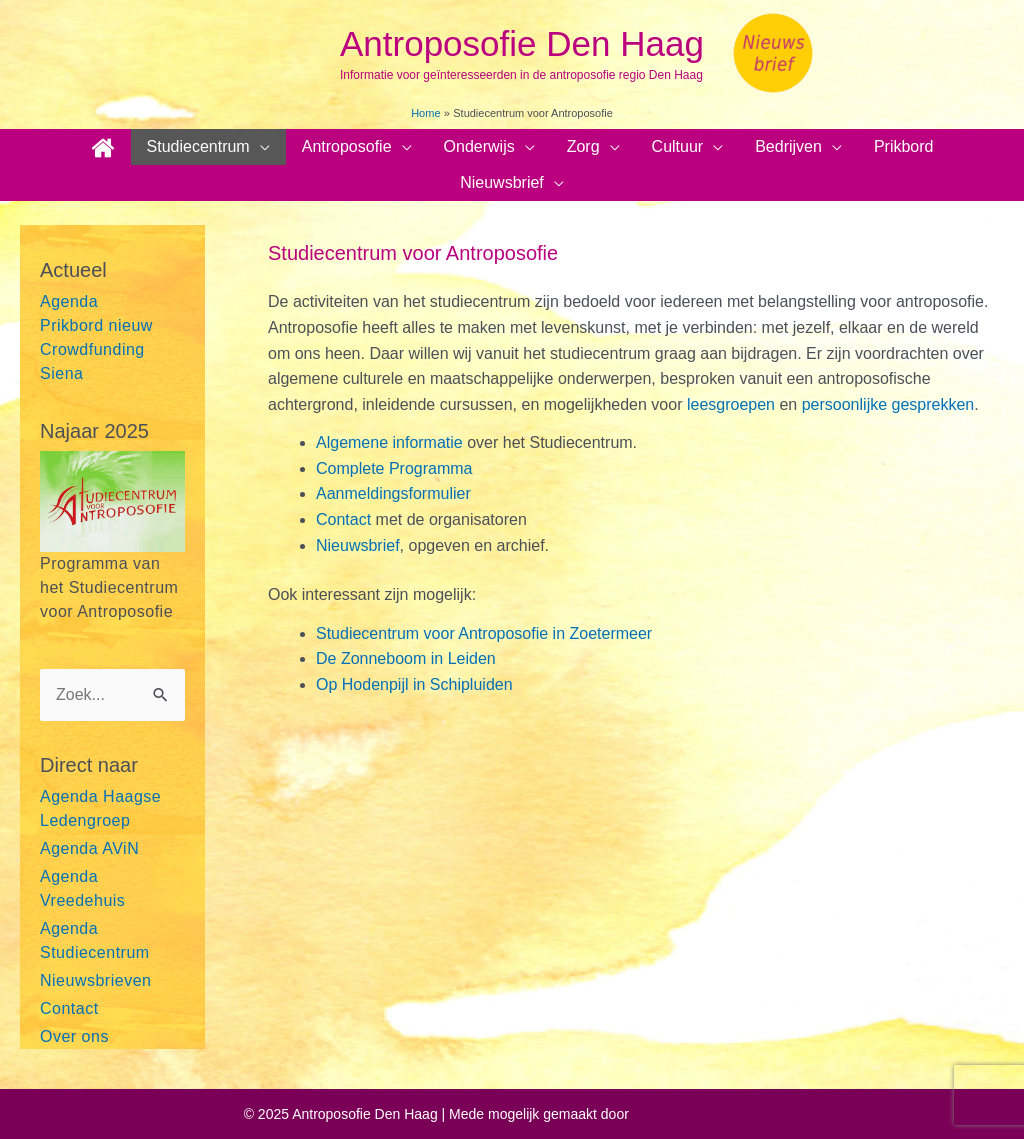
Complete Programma (394, 468)
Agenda (69, 301)
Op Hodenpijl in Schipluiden (414, 684)
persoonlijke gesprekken (885, 404)
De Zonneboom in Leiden (406, 658)
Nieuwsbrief (358, 545)
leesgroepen (733, 404)
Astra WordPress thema (706, 1114)
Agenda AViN (89, 848)
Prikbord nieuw (96, 325)
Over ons (74, 1036)
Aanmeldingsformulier (393, 493)
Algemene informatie (389, 442)
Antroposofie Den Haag (522, 43)
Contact (69, 1008)
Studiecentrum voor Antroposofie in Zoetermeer (484, 633)
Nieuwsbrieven (95, 980)
